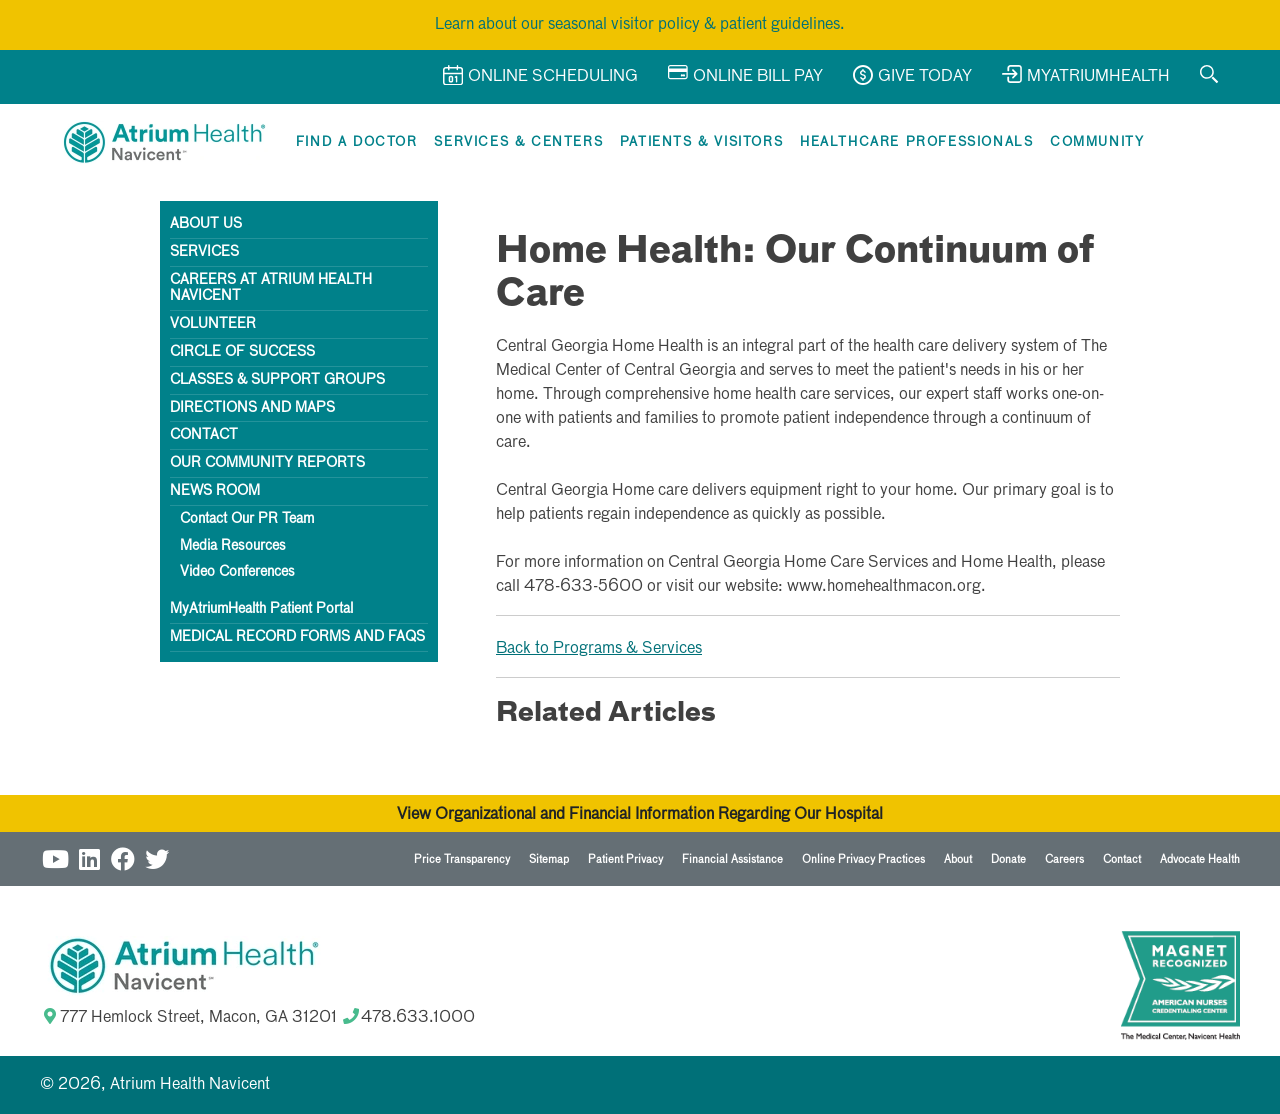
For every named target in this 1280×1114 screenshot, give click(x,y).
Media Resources (233, 546)
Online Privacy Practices (863, 859)
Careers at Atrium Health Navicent (271, 288)
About (958, 859)
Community (1097, 142)
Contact (204, 435)
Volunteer (213, 324)
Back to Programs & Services (599, 649)
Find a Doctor (357, 142)
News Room (215, 491)
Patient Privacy (625, 859)
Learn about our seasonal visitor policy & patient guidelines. (640, 25)
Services (204, 252)
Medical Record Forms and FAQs (297, 637)
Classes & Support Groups (277, 380)
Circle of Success (242, 352)
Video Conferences (237, 572)
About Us (206, 224)
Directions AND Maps (252, 408)
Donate (1008, 859)
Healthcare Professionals (916, 142)
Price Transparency (462, 859)
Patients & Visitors (701, 142)
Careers (1064, 859)
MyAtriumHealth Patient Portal (261, 609)
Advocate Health (1200, 859)
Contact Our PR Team (247, 519)
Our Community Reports (267, 463)
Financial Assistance (732, 859)
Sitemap (549, 859)
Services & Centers (518, 142)
